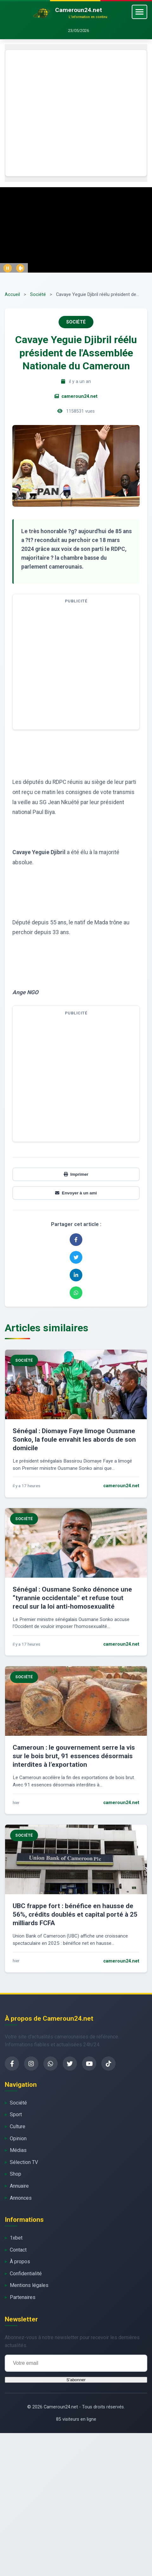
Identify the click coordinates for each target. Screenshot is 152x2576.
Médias (18, 2150)
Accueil (12, 294)
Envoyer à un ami (76, 1193)
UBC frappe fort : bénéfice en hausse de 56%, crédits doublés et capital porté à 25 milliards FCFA (75, 1914)
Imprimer (76, 1174)
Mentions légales (29, 2285)
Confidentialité (26, 2274)
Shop (15, 2174)
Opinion (18, 2138)
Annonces (21, 2198)
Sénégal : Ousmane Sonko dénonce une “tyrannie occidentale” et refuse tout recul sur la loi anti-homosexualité (72, 1598)
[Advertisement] (59, 113)
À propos (20, 2262)
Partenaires (22, 2297)
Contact (18, 2250)
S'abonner (76, 2379)
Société (38, 294)
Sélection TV (24, 2162)
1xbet (16, 2238)
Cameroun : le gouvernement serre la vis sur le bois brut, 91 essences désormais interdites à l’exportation (74, 1756)
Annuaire (19, 2186)
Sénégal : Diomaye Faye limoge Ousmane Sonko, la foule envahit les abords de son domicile (74, 1439)
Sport (16, 2114)
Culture (17, 2126)
